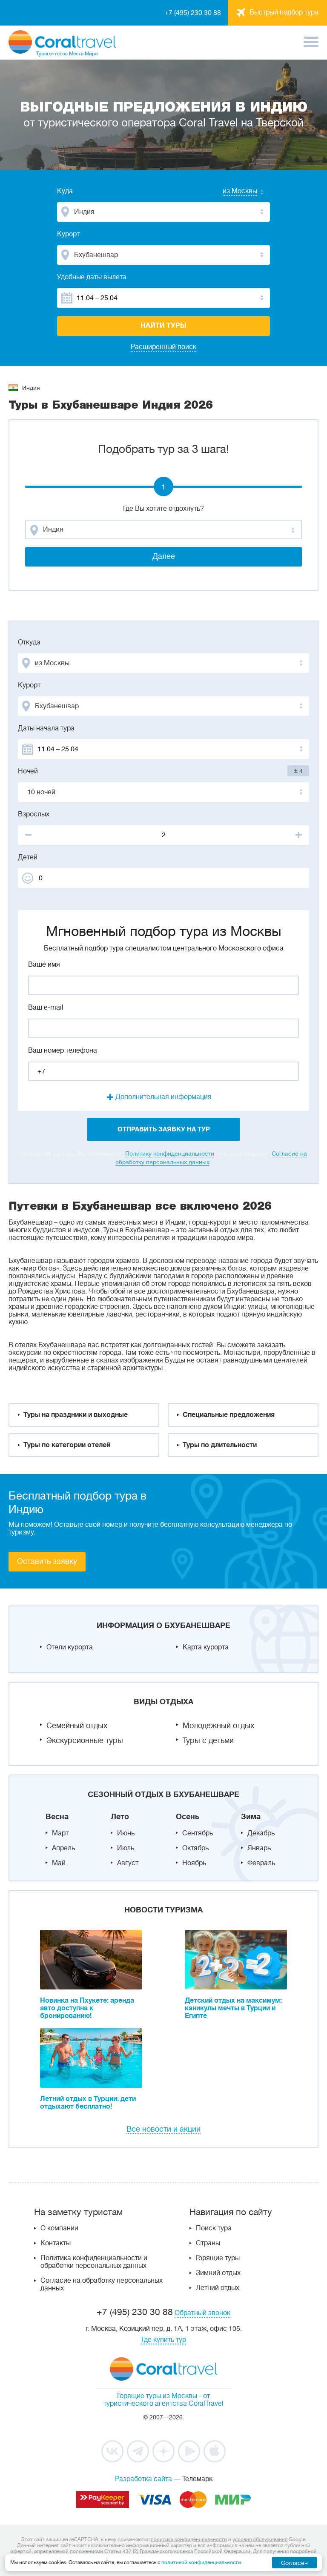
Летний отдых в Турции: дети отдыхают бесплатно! (88, 2102)
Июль (125, 1848)
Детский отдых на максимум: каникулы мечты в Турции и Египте (233, 2008)
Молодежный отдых (218, 1725)
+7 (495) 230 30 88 (192, 13)
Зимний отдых (218, 2273)
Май (59, 1863)
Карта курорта (206, 1647)
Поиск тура (214, 2228)
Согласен (294, 2562)
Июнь (126, 1833)
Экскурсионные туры (84, 1740)
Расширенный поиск (163, 347)
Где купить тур (163, 2340)
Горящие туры (218, 2258)
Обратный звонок (202, 2313)
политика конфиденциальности (189, 2539)
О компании (59, 2228)
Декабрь (261, 1833)
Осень (187, 1816)
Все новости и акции (163, 2129)
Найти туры (163, 325)
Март (60, 1833)
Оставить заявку (47, 1561)
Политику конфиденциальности (169, 1153)
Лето (120, 1816)
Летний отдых (217, 2288)
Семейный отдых (76, 1725)
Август (127, 1863)
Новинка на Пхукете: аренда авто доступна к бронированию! (87, 2008)
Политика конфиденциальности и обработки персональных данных (93, 2262)
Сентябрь (197, 1833)
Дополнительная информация (163, 1097)
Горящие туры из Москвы (157, 2396)
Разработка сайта (143, 2479)
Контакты (55, 2243)
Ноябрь (194, 1863)
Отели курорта (69, 1647)
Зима (251, 1816)
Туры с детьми (208, 1740)
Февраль (261, 1863)
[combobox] (231, 192)
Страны (208, 2243)
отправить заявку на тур (164, 1129)
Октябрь (195, 1848)
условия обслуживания (259, 2539)
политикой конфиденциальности (201, 2562)
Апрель (63, 1848)
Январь (259, 1848)
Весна (57, 1816)
